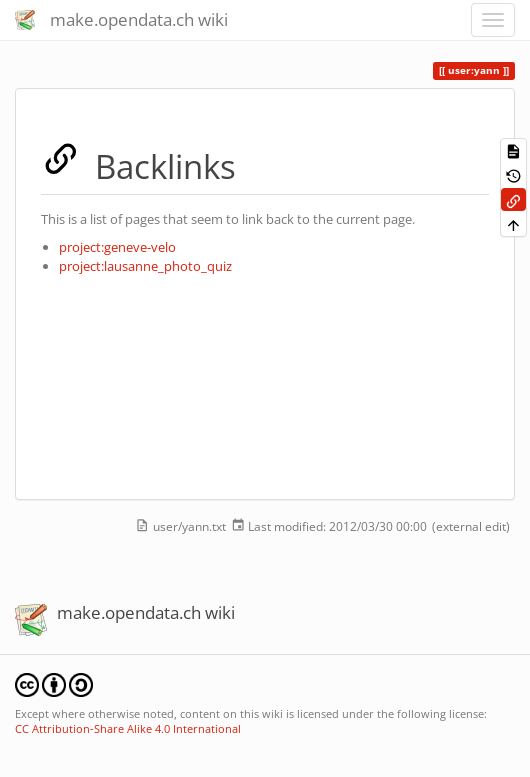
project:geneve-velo (117, 247)
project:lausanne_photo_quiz (145, 266)
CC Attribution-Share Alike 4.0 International (128, 728)
